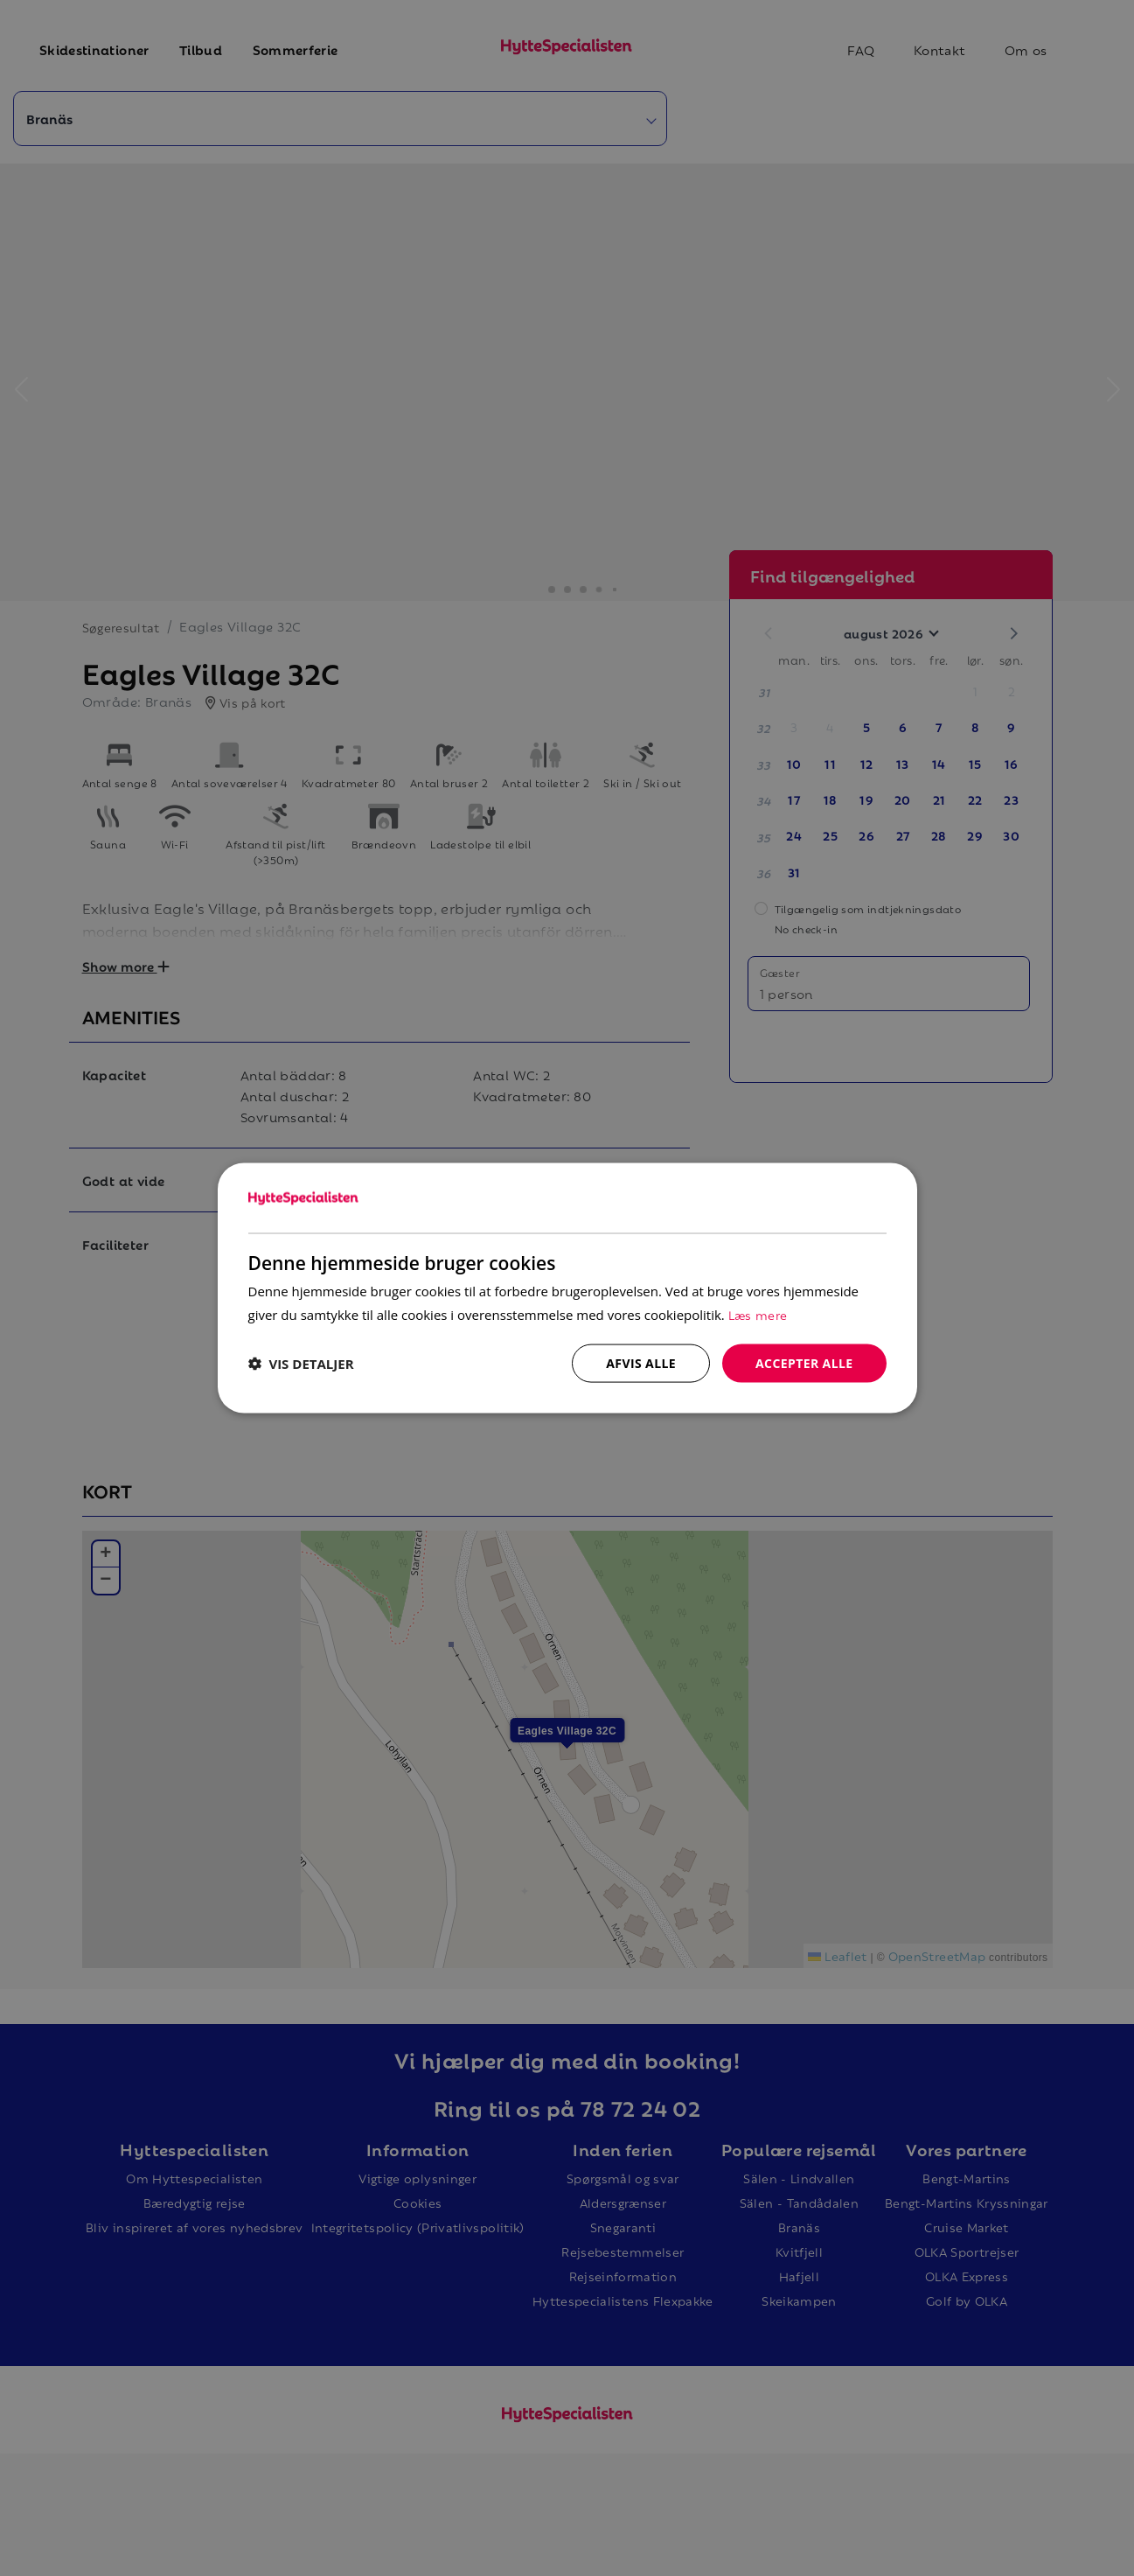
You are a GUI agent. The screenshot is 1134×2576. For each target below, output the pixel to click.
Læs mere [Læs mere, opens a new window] (758, 1313)
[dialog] (567, 1288)
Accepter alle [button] (803, 1362)
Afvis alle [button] (641, 1362)
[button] (301, 1363)
